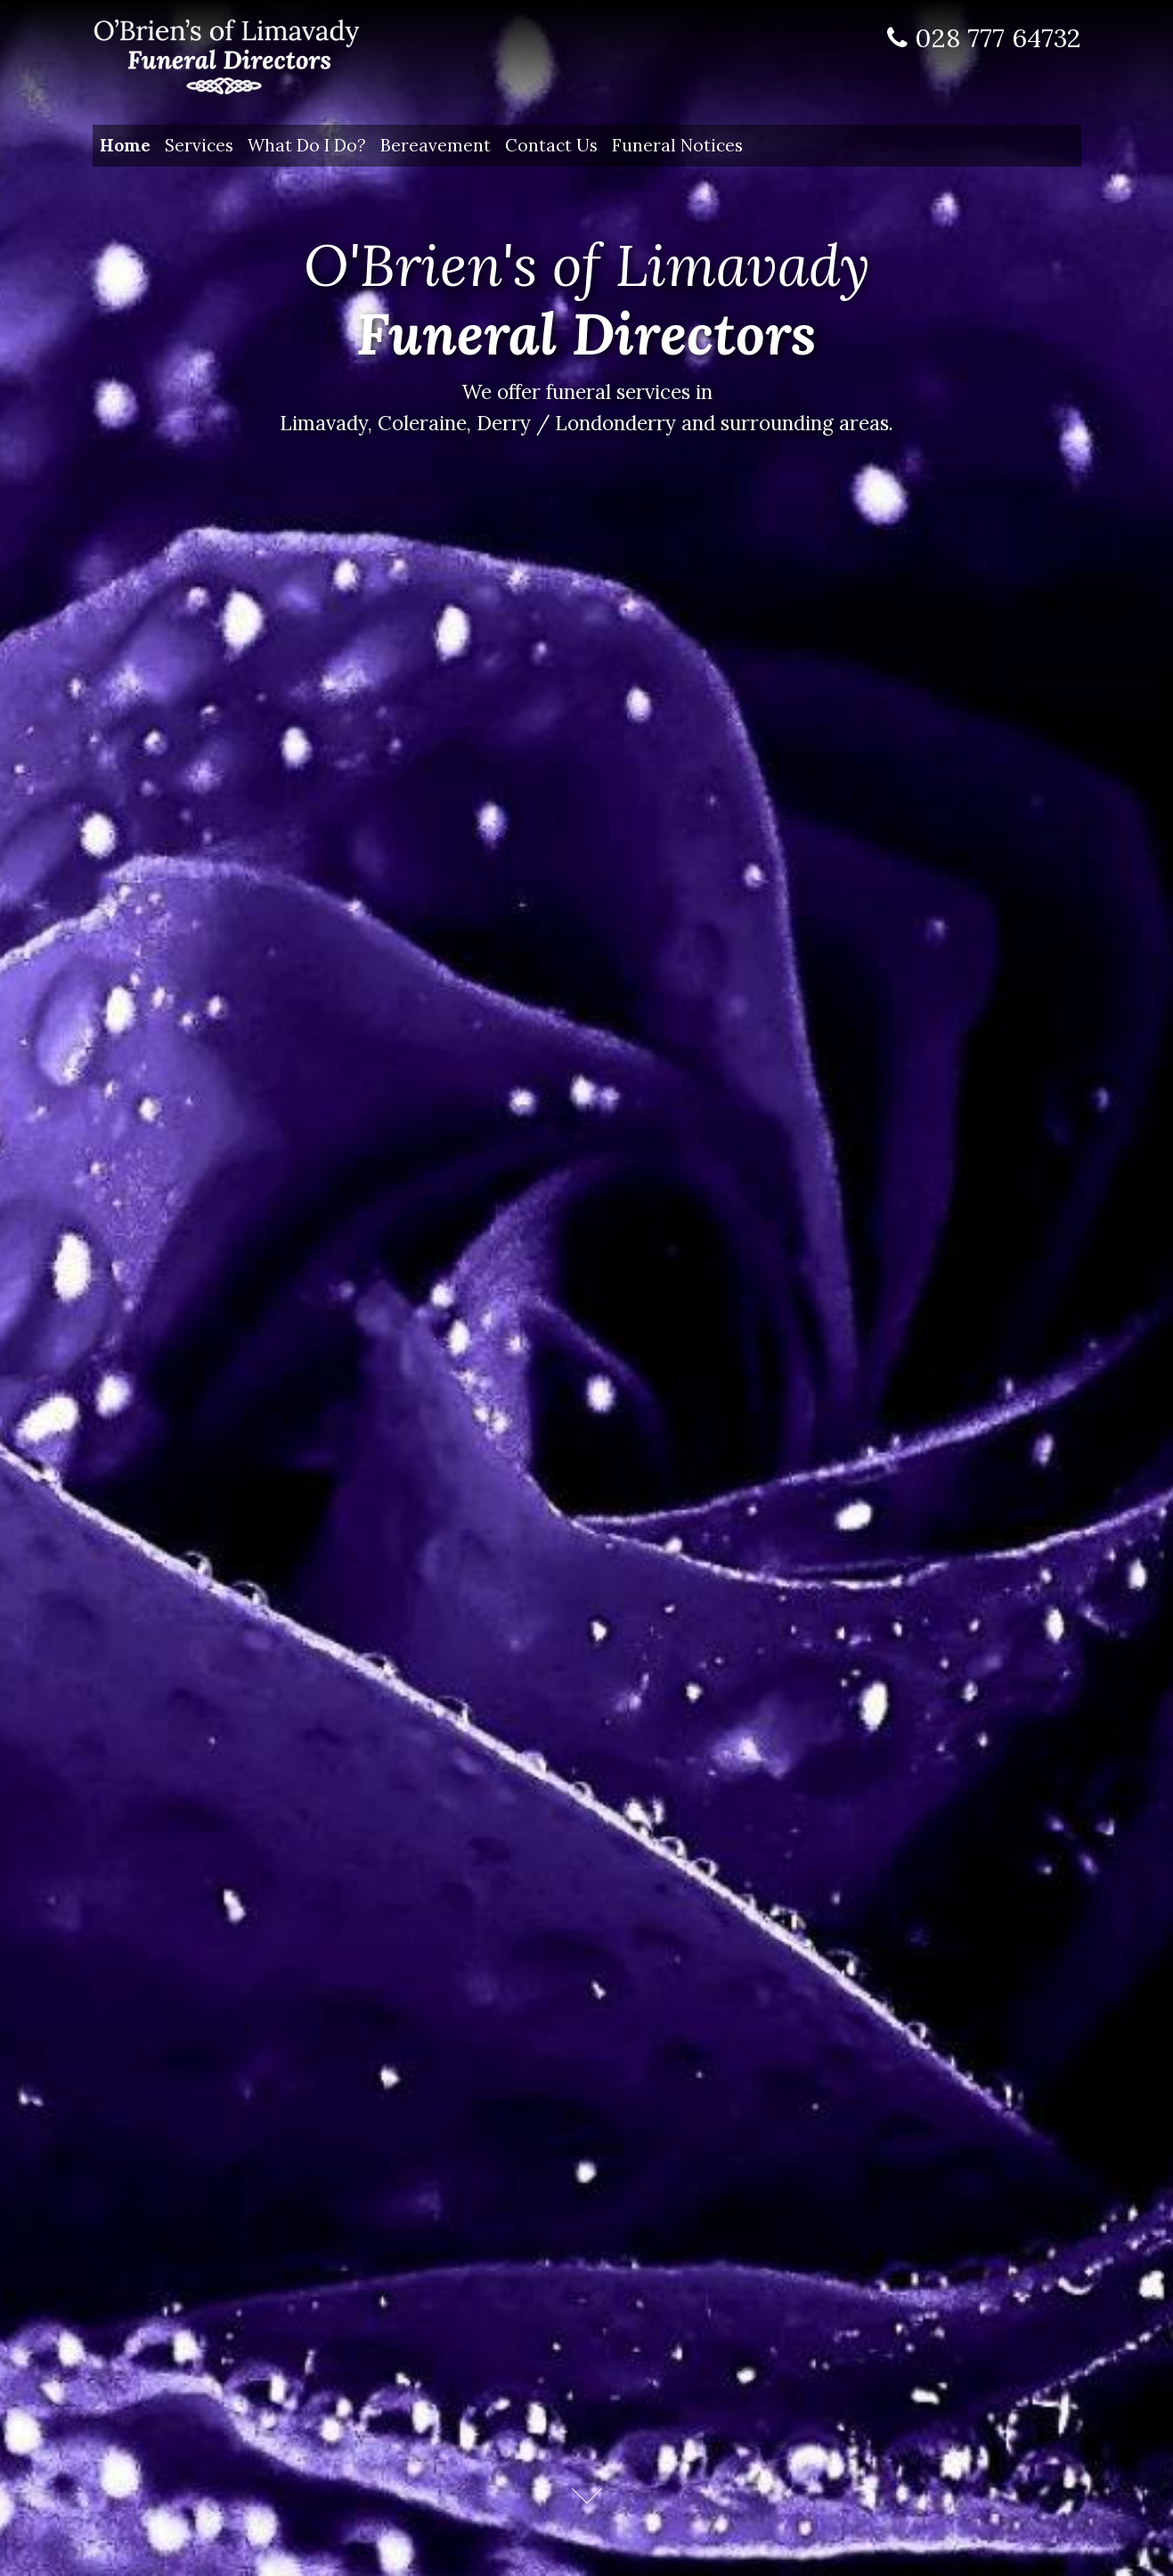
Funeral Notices (677, 145)
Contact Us (551, 145)
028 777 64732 (998, 37)
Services (199, 145)
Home (129, 143)
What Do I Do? (307, 145)
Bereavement (435, 145)
